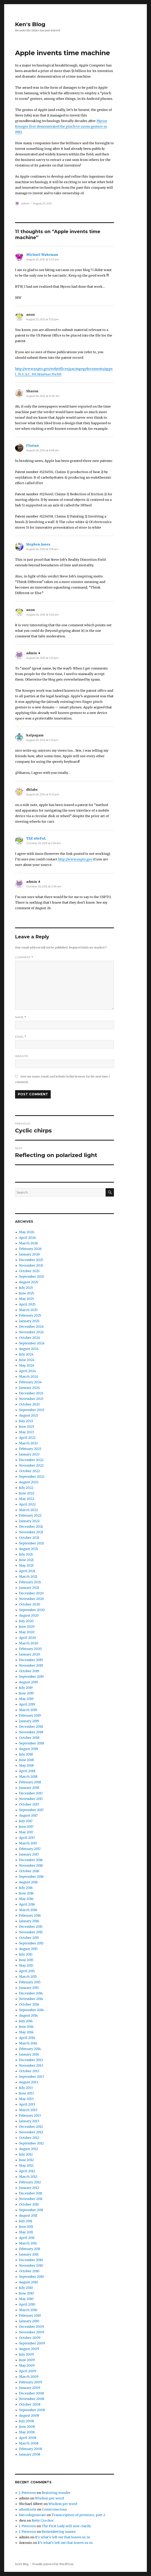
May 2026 (26, 1232)
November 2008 (31, 2399)
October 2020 (29, 1604)
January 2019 (29, 1721)
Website (21, 1056)
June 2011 (26, 2227)
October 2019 (29, 1671)
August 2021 (28, 1549)
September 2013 (31, 2077)
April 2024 (27, 1371)
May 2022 (26, 1499)
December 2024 (31, 1326)
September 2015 (31, 1943)
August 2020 (29, 1615)
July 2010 (26, 2288)
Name (20, 1017)
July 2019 (26, 1688)
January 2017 (29, 1854)
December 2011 (30, 2193)
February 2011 (29, 2249)
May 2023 (26, 1432)
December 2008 (31, 2393)
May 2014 (26, 2032)
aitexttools (27, 2509)
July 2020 (26, 1621)
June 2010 (26, 2293)
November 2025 (31, 1265)
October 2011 (29, 2204)
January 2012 (29, 2188)
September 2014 (31, 2010)
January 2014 (29, 2054)
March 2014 (28, 2043)
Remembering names (59, 2532)
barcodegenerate (32, 2515)
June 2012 (26, 2160)
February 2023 (30, 1449)
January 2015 (29, 1988)
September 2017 (31, 1810)
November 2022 (31, 1465)
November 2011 (30, 2199)
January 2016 (29, 1921)
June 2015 (26, 1960)
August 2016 (28, 1882)
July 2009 (26, 2354)
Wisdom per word (49, 2498)
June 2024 (26, 1360)
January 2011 (28, 2254)
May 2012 (26, 2165)
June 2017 (26, 1827)
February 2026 (30, 1249)
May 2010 (26, 2299)
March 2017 (28, 1843)
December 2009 (31, 2327)
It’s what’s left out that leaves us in (62, 2537)
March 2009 (28, 2377)
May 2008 (27, 2432)
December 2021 (31, 1526)
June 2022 (26, 1493)
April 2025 (27, 1304)
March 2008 (28, 2443)
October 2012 (29, 2138)
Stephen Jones (38, 544)
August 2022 (28, 1482)
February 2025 (30, 1315)
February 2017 (30, 1849)
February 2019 (30, 1715)
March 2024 (28, 1376)
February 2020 (30, 1649)
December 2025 (31, 1260)
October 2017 (29, 1804)
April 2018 (27, 1771)
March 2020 (28, 1643)
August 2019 (28, 1682)
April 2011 (26, 2238)
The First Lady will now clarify (66, 2526)
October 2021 (29, 1538)
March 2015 (28, 1977)
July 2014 (26, 2021)
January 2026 (29, 1254)
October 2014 (29, 2004)
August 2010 (28, 2282)
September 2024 (32, 1343)
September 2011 (31, 2210)
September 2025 (31, 1276)
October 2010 (29, 2271)
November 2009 (31, 2332)
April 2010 (27, 2304)
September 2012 (31, 2143)
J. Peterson (27, 2493)
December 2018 (31, 1727)
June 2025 (26, 1293)
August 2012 (28, 2149)
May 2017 (26, 1832)
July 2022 (26, 1488)
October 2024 (29, 1338)
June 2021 (26, 1560)
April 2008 (27, 2438)
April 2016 (27, 1904)
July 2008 (26, 2421)
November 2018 (31, 1732)
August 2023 (28, 1415)
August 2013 (28, 2082)
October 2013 (29, 2071)
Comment (24, 957)
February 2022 (30, 1515)
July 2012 (26, 2154)
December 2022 (31, 1460)
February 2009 (30, 2382)
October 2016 (29, 1871)
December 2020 (31, 1593)
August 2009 (29, 2349)
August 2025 (28, 1282)
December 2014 (31, 1993)
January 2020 (29, 1654)
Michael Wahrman (42, 255)
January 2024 (29, 1388)
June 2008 (27, 2427)
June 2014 (26, 2027)
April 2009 (27, 2371)
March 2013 (28, 2110)
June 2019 (26, 1693)
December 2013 (31, 2060)
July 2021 (26, 1554)
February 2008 (30, 2449)
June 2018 (26, 1760)
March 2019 (28, 1710)
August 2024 (29, 1349)
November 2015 (31, 1932)
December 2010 (31, 2260)
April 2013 (27, 2104)
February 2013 (30, 2115)
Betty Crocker (43, 2520)
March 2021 (28, 1576)
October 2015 (29, 1938)
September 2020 (32, 1610)
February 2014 (30, 2049)
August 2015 (28, 1949)
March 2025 (28, 1310)
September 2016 (31, 1877)
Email (20, 1036)
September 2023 (31, 1410)
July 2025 (26, 1288)
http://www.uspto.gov (75, 859)
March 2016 (28, 1910)
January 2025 (29, 1321)
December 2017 (31, 1793)
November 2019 (31, 1665)
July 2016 (26, 1888)
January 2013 (29, 2121)
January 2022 (29, 1521)
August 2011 (28, 2215)
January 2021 (29, 1588)
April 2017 (27, 1838)
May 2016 (26, 1899)
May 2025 (26, 1299)
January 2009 (29, 2388)
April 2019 (27, 1704)
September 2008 (32, 2410)
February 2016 (30, 1915)
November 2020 (31, 1599)
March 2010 (28, 2310)
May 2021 (26, 1565)
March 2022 (28, 1510)
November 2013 (31, 2065)
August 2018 (28, 1749)
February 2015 (30, 1982)
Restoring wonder (56, 2493)
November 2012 (31, 2132)
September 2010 (31, 2277)
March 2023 (28, 1443)
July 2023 (26, 1421)
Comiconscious (54, 2509)
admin (25, 203)
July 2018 (26, 1754)
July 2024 (26, 1354)
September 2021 (31, 1543)
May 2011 (26, 2232)
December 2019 (31, 1660)
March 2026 (28, 1243)
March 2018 (28, 1777)
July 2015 (25, 1954)
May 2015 (26, 1965)
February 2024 (30, 1382)
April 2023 (27, 1438)
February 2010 (30, 2315)
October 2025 (29, 1271)
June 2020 (27, 1627)
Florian (32, 445)
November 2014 (31, 1999)
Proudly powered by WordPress (53, 2564)
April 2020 (27, 1638)
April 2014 (27, 2038)
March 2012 (28, 2177)
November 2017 (31, 1799)
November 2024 (31, 1332)
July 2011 (25, 2221)
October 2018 (29, 1738)
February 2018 (30, 1782)
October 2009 (29, 2338)
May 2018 (26, 1765)
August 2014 (28, 2015)
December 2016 (31, 1860)
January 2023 (29, 1454)
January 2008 (29, 2454)
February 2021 (30, 1582)
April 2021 (27, 1571)
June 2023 (26, 1426)
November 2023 (31, 1399)
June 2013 (26, 2093)
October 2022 (29, 1471)
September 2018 (31, 1743)
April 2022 (27, 1504)
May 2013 (26, 2099)
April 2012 (27, 2171)
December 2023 (31, 1393)
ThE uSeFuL (36, 838)
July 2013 (26, 2088)
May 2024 (26, 1365)
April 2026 (27, 1238)
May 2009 (27, 2365)
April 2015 (27, 1971)
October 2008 (29, 2404)
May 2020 (26, 1632)
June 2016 (26, 1893)
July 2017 (25, 1821)
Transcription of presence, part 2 (78, 2515)
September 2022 (31, 1476)
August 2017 (28, 1815)
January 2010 (29, 2321)
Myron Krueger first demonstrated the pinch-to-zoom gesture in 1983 (61, 126)
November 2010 (31, 2265)
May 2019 (26, 1699)
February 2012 (30, 2182)
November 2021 (31, 1532)
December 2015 (31, 1927)
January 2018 (29, 1788)
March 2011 (28, 2243)
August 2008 (29, 2415)
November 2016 (31, 1865)
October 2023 (29, 1404)
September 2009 (32, 2343)
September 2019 (31, 1677)
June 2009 (27, 2360)
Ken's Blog (30, 24)
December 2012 (31, 2127)
